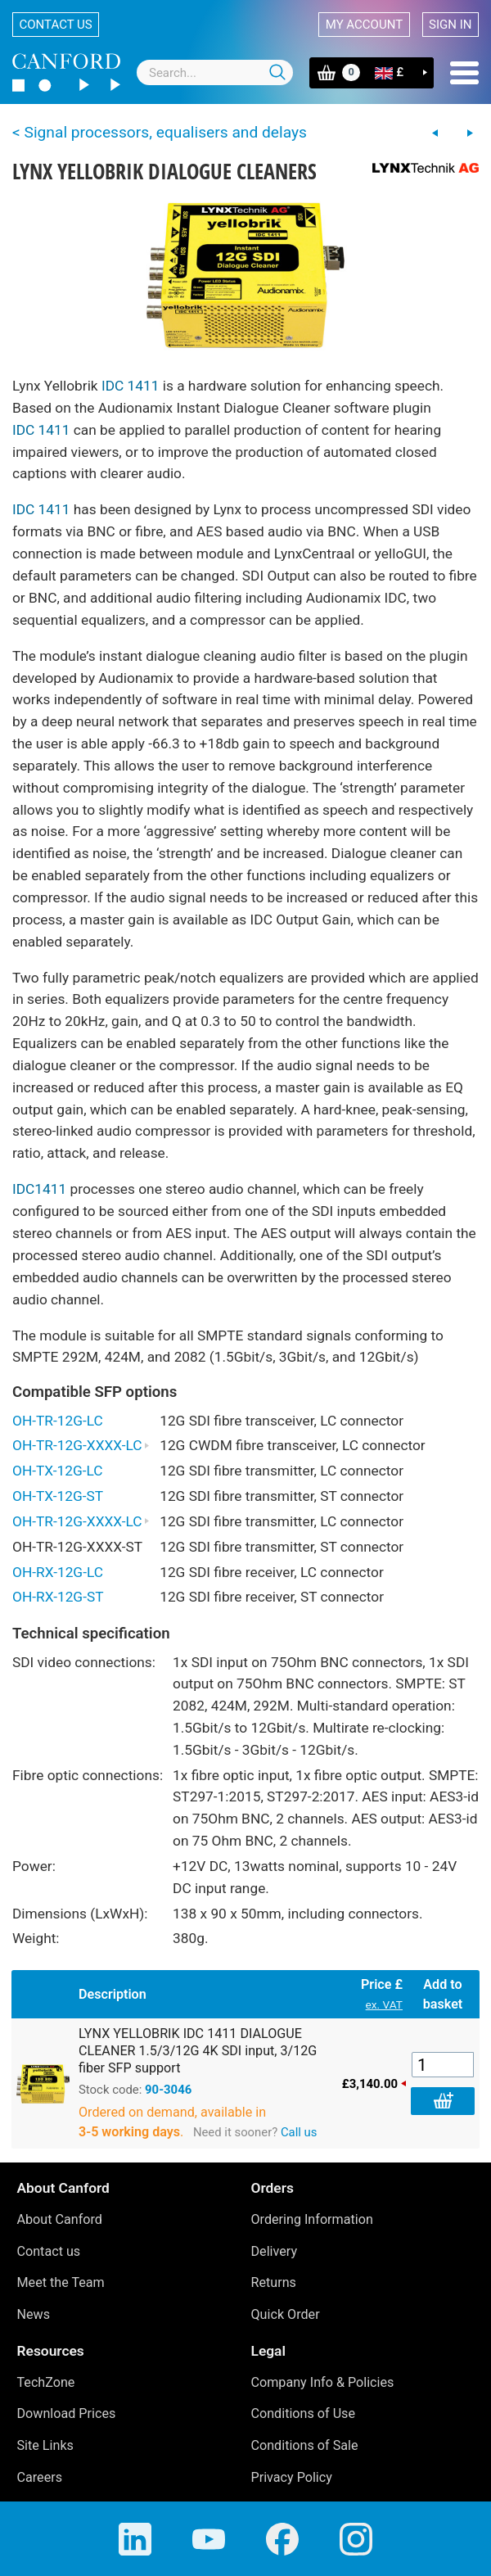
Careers (40, 2477)
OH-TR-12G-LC (57, 1420)
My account (364, 24)
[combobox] (215, 72)
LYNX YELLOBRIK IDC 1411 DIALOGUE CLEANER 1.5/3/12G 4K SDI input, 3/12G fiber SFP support (198, 2051)
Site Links (45, 2445)
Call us (299, 2132)
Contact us (56, 24)
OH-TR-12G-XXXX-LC (81, 1445)
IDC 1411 (130, 385)
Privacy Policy (291, 2477)
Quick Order (285, 2314)
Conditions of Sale (304, 2445)
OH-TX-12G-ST (57, 1496)
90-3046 (168, 2089)
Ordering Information (312, 2219)
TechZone (46, 2382)
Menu (464, 72)
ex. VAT (384, 2004)
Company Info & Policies (322, 2382)
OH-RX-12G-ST (58, 1597)
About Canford (59, 2219)
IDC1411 (39, 1189)
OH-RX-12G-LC (57, 1572)
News (34, 2314)
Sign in (450, 24)
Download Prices (66, 2413)
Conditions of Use (303, 2413)
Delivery (274, 2251)
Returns (273, 2282)
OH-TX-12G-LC (57, 1470)
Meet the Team (61, 2282)
